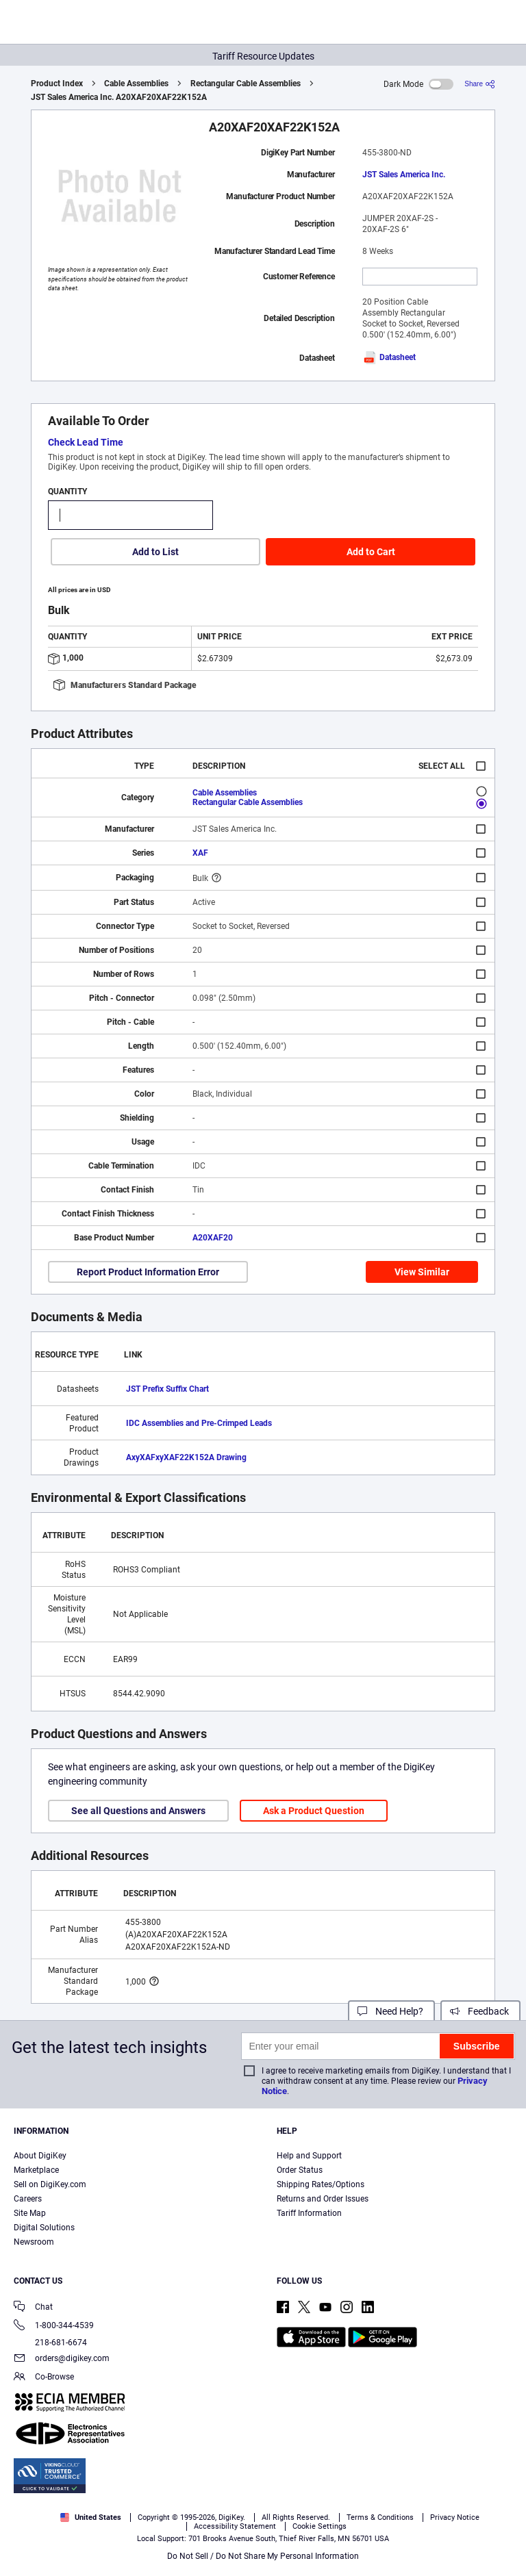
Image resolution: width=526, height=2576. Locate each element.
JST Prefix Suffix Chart (167, 1389)
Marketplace (36, 2170)
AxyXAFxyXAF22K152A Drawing (186, 1457)
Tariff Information (309, 2213)
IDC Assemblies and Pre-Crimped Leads (199, 1423)
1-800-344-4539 (54, 2326)
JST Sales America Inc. (403, 174)
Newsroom (34, 2242)
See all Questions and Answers (138, 1810)
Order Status (300, 2170)
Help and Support (309, 2155)
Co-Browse (44, 2377)
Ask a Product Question (313, 1810)
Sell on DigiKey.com (50, 2184)
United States (90, 2517)
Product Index (57, 83)
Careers (28, 2199)
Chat (33, 2307)
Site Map (30, 2213)
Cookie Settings (319, 2526)
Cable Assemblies (136, 83)
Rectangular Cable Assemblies (245, 83)
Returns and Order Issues (322, 2199)
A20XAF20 (212, 1237)
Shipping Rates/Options (320, 2184)
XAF (200, 853)
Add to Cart (371, 551)
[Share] (479, 84)
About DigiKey (40, 2155)
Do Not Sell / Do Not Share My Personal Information (263, 2556)
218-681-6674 (50, 2342)
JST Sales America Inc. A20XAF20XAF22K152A (119, 97)
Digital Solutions (44, 2227)
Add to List (155, 551)
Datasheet (389, 357)
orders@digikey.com (62, 2359)
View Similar (421, 1271)
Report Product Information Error (148, 1271)
